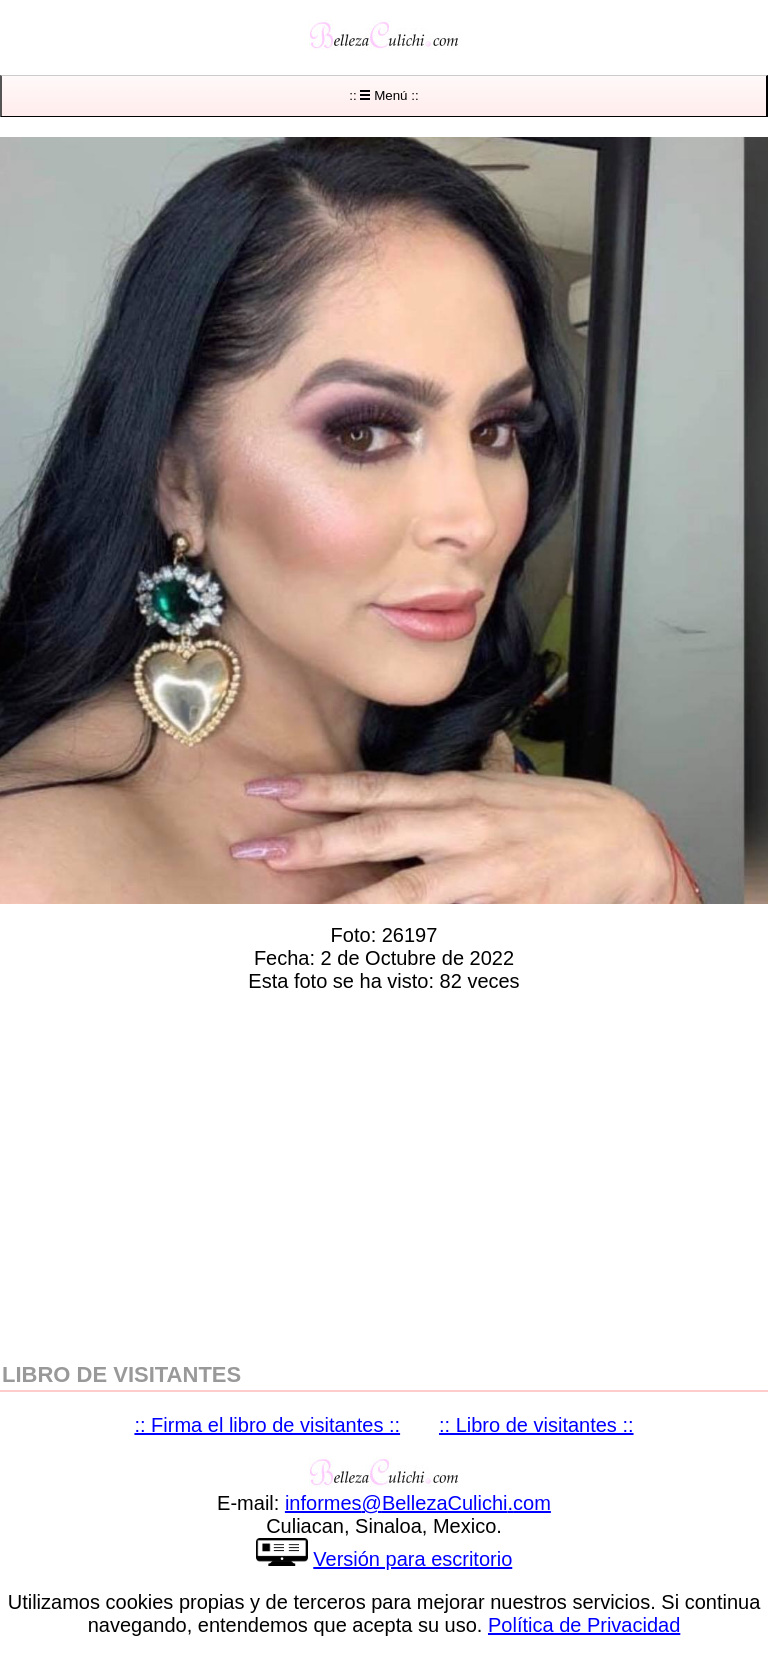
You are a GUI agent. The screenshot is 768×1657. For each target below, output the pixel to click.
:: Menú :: (383, 95)
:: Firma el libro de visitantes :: (267, 1425)
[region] (384, 1173)
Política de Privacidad (584, 1625)
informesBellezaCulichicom (418, 1503)
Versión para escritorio (412, 1559)
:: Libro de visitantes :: (536, 1425)
